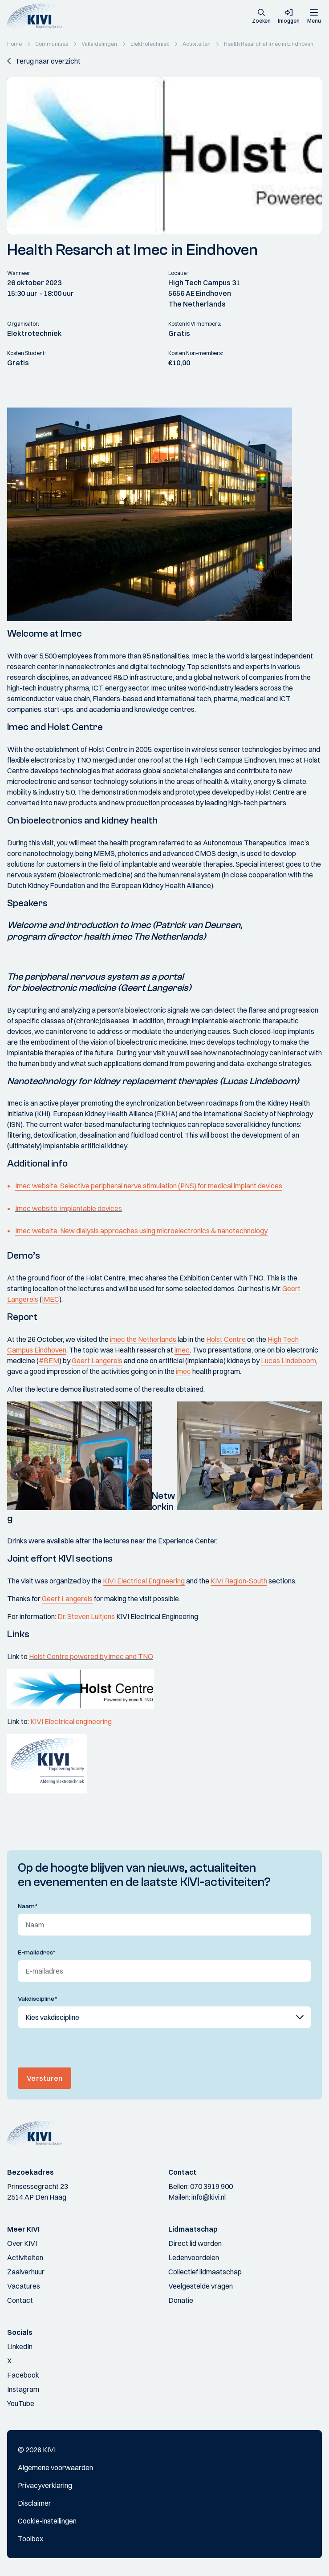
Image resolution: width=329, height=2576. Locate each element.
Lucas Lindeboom (288, 1360)
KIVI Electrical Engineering (144, 1580)
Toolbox (30, 2538)
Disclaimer (34, 2503)
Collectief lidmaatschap (205, 2271)
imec (182, 1349)
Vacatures (23, 2285)
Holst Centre (226, 1339)
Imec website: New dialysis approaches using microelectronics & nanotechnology (141, 1230)
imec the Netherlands (143, 1339)
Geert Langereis (97, 1360)
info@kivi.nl (208, 2196)
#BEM (49, 1360)
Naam (28, 1906)
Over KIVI (22, 2243)
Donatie (180, 2300)
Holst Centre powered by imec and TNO (91, 1656)
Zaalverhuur (26, 2271)
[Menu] (314, 16)
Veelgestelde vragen (200, 2285)
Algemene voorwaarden (55, 2467)
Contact (20, 2300)
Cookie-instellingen (47, 2520)
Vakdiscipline (37, 1999)
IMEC (50, 1299)
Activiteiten (25, 2257)
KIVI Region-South (239, 1580)
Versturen (44, 2078)
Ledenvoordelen (193, 2257)
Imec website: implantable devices (68, 1208)
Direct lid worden (195, 2243)
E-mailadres (37, 1952)
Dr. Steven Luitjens (86, 1616)
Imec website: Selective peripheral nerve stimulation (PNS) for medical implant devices (148, 1185)
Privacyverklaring (45, 2485)
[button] (261, 17)
